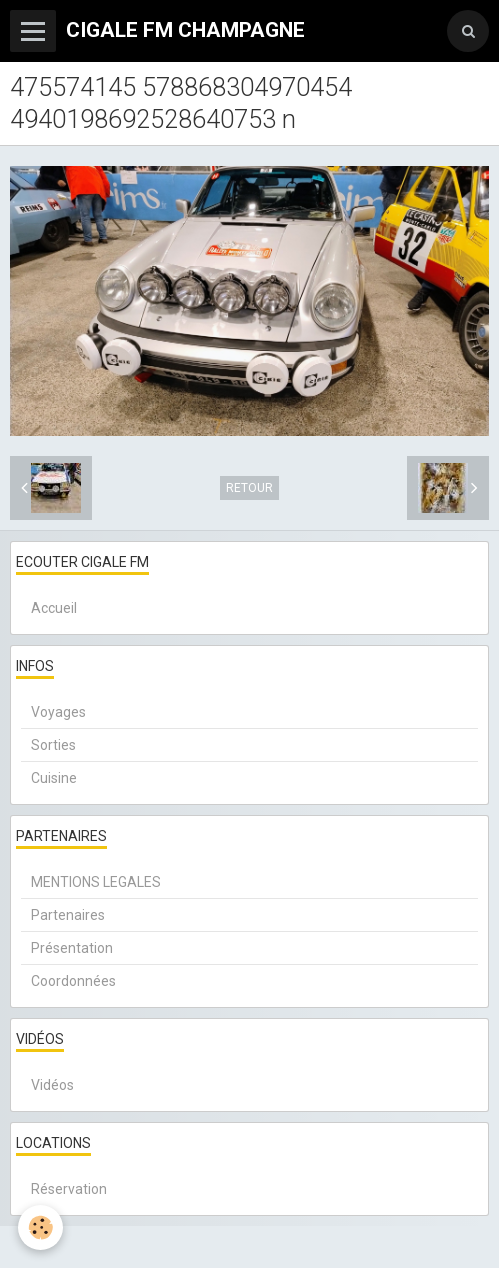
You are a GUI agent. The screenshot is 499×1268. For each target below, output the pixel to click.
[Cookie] (40, 1227)
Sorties (53, 745)
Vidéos (52, 1085)
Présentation (72, 948)
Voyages (58, 712)
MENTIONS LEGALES (96, 882)
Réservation (69, 1189)
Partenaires (68, 915)
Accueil (54, 608)
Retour (249, 488)
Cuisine (54, 778)
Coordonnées (73, 981)
